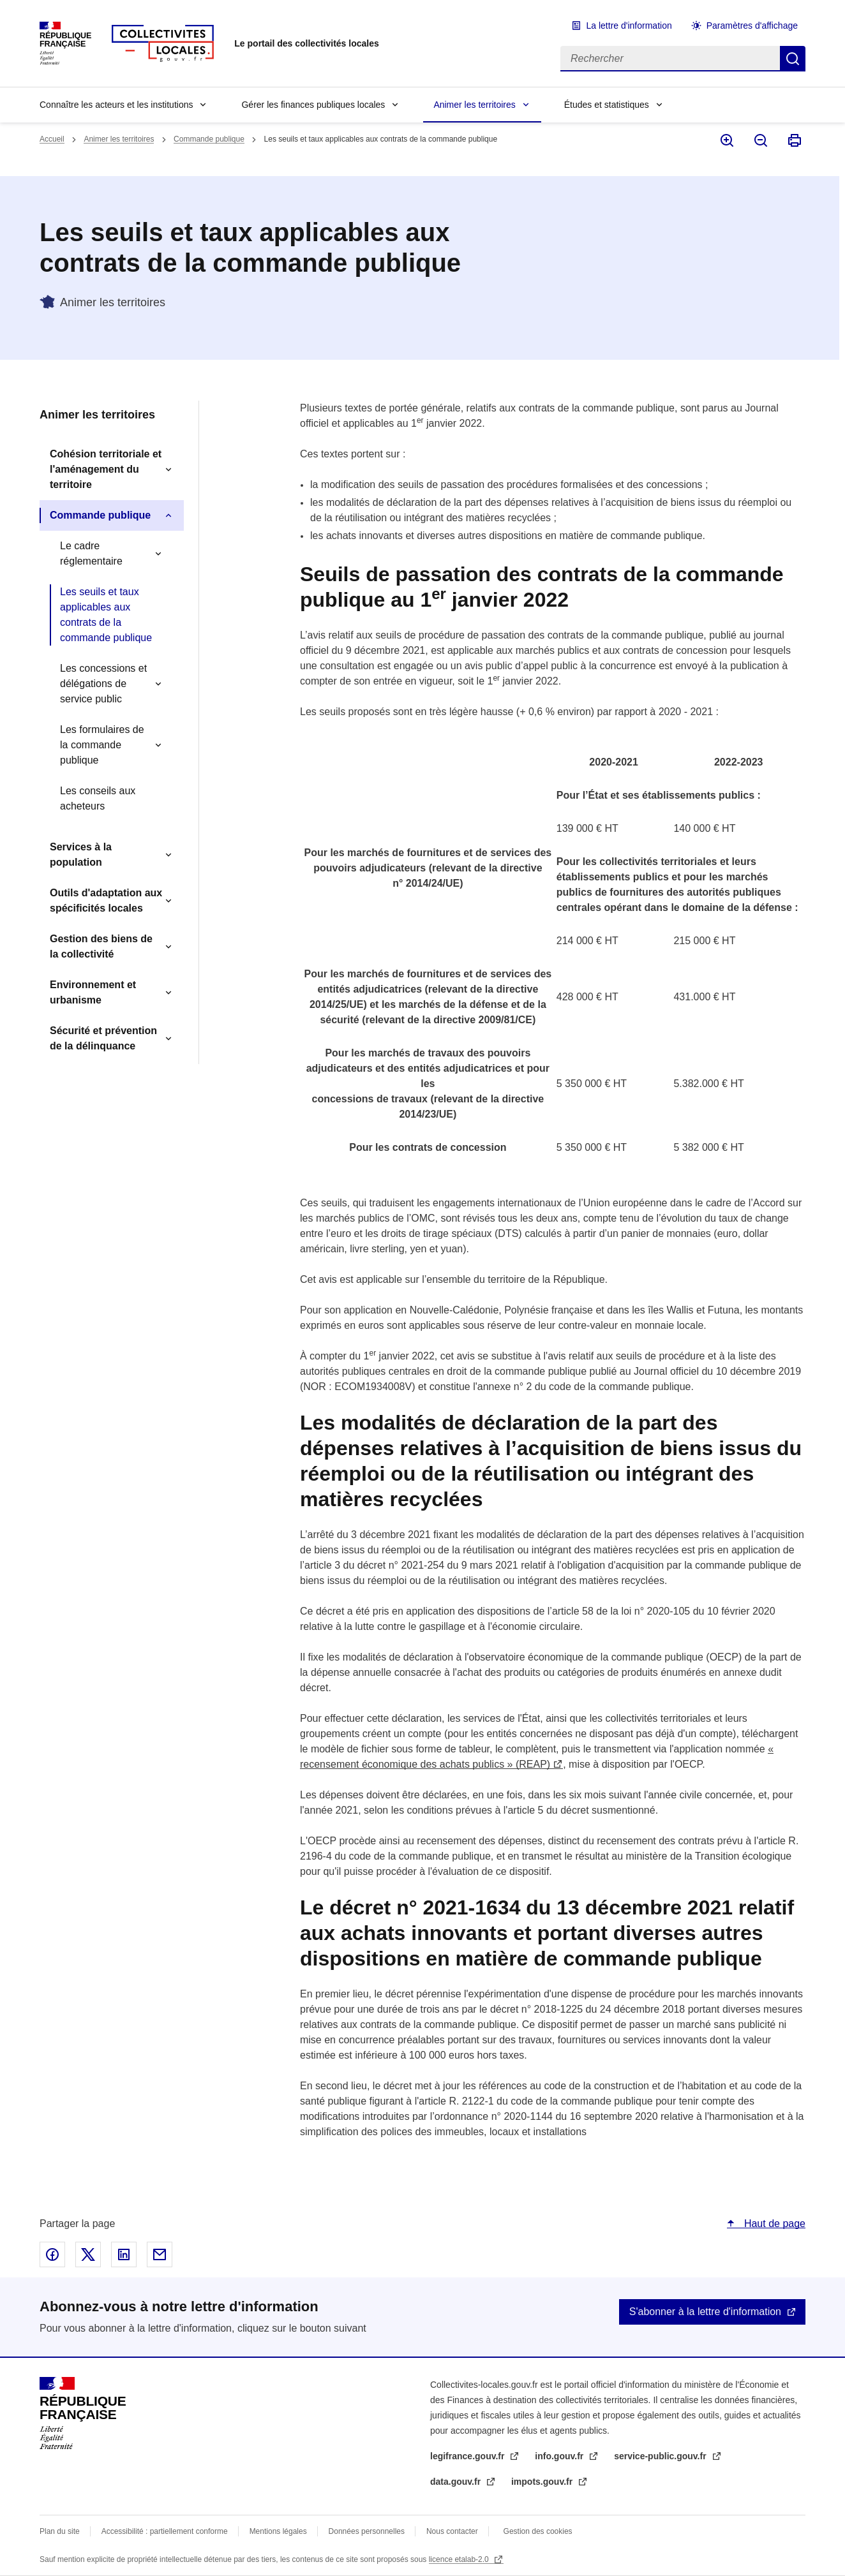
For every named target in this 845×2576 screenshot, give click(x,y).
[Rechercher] (670, 58)
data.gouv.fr (456, 2481)
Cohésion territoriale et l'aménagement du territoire (105, 469)
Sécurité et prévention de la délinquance (103, 1038)
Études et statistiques (606, 105)
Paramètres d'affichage (752, 25)
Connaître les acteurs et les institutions (116, 105)
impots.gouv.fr (543, 2481)
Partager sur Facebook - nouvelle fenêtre (52, 2254)
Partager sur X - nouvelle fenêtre (88, 2254)
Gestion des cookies (538, 2531)
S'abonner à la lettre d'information (705, 2311)
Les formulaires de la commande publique (102, 745)
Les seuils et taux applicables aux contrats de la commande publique (106, 614)
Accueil (52, 139)
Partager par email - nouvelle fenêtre (159, 2254)
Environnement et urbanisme (93, 992)
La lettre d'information (629, 25)
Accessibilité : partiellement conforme (164, 2531)
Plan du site (60, 2531)
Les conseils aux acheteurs (97, 798)
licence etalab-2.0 (460, 2559)
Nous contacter (452, 2531)
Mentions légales (278, 2531)
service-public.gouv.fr (661, 2456)
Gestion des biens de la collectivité (101, 946)
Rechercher (792, 58)
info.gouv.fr (560, 2456)
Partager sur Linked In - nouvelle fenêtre (124, 2254)
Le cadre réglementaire (91, 553)
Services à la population (81, 854)
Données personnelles (367, 2531)
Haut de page (773, 2223)
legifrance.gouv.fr (468, 2456)
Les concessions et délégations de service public (103, 683)
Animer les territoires (474, 105)
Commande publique (209, 139)
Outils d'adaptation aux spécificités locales (106, 900)
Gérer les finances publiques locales (313, 105)
